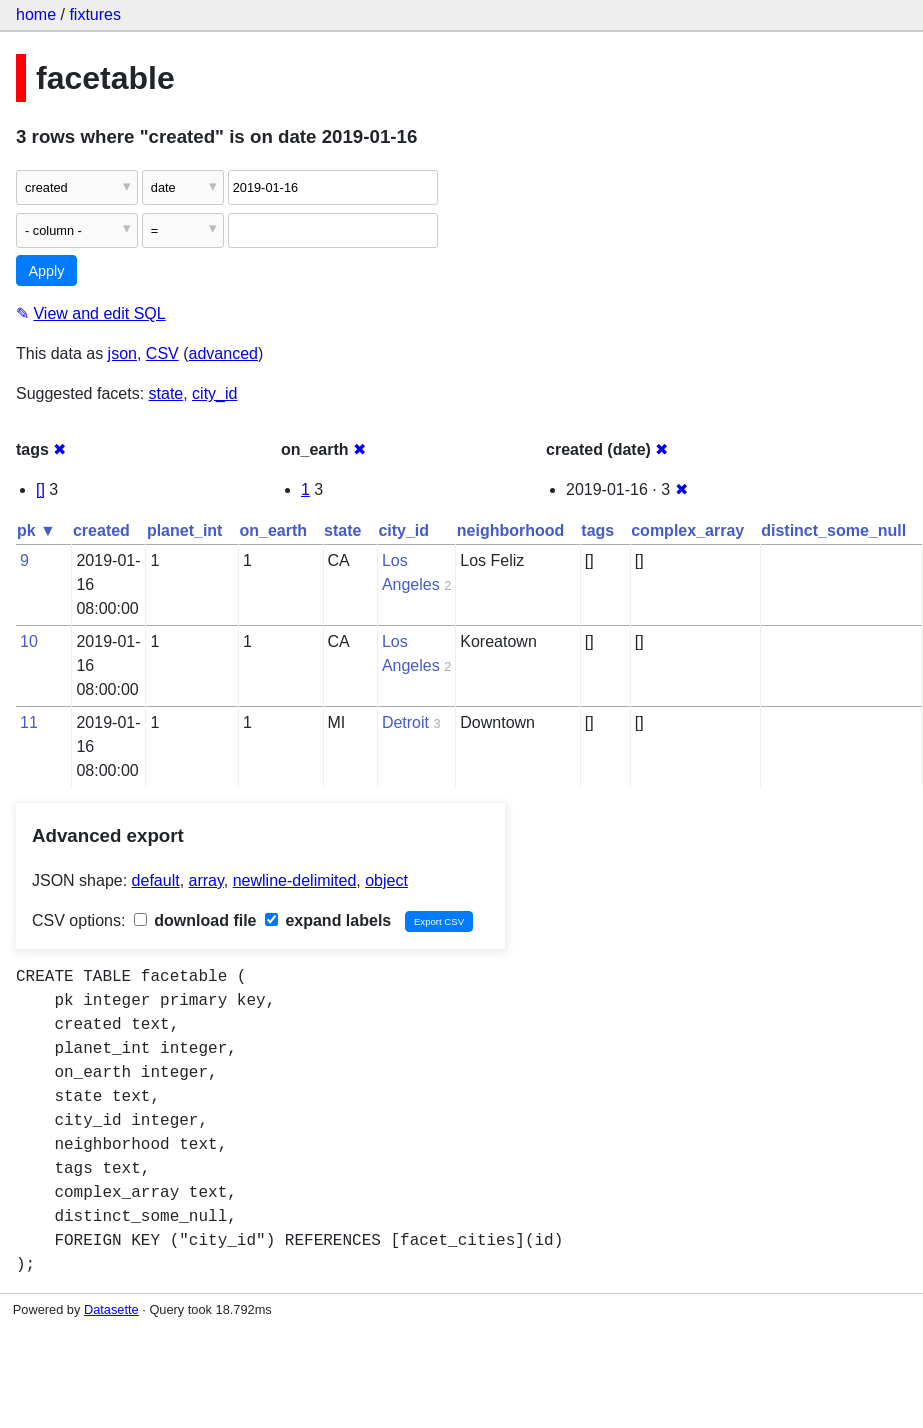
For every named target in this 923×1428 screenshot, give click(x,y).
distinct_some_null (833, 530)
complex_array (687, 530)
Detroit (405, 722)
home (36, 14)
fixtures (95, 14)
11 (29, 722)
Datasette (111, 1309)
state (166, 393)
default (156, 880)
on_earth (273, 530)
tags (597, 530)
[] (40, 489)
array (206, 880)
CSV (162, 353)
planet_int (185, 530)
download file (195, 920)
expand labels (328, 920)
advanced (223, 353)
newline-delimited (295, 880)
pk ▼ (36, 530)
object (386, 880)
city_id (214, 393)
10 (29, 641)
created (101, 530)
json (122, 353)
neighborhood (511, 530)
